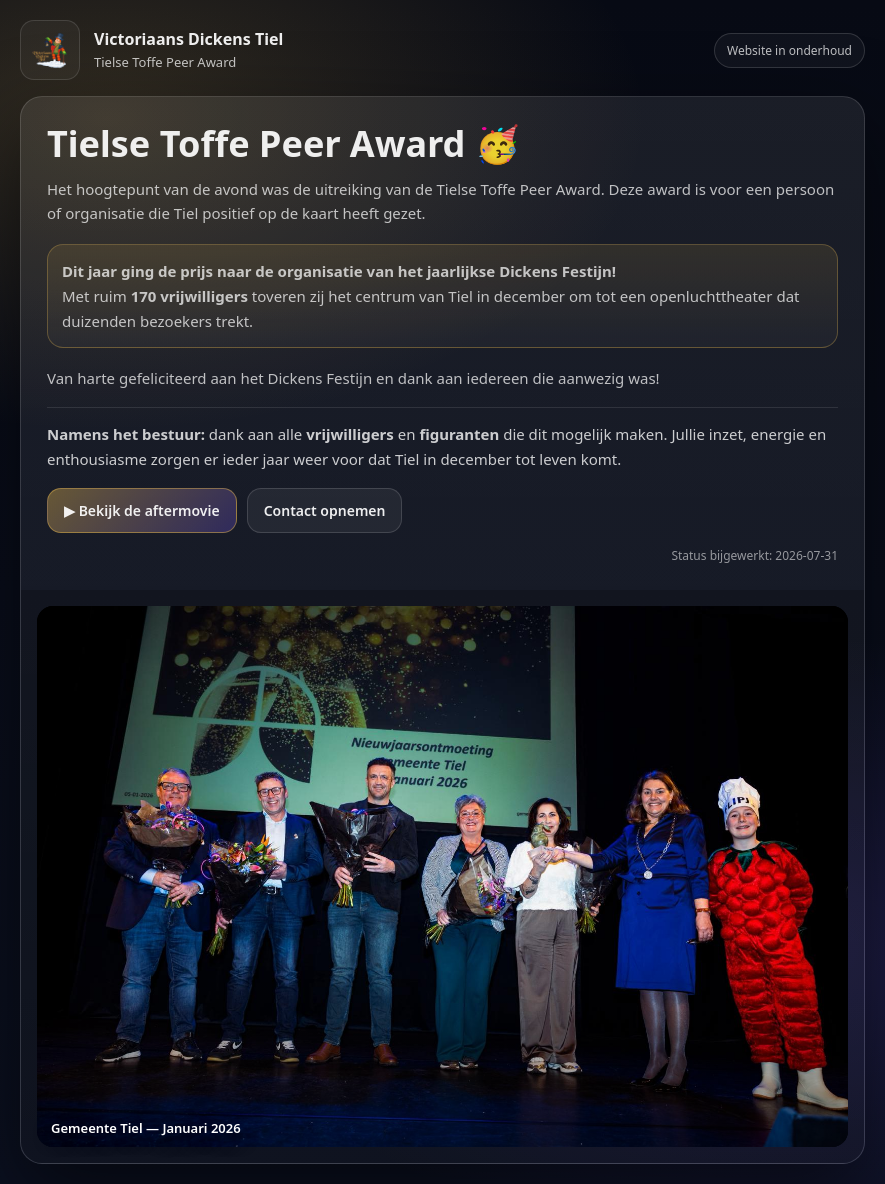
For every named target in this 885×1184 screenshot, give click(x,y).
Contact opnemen (325, 510)
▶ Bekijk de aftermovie (142, 510)
